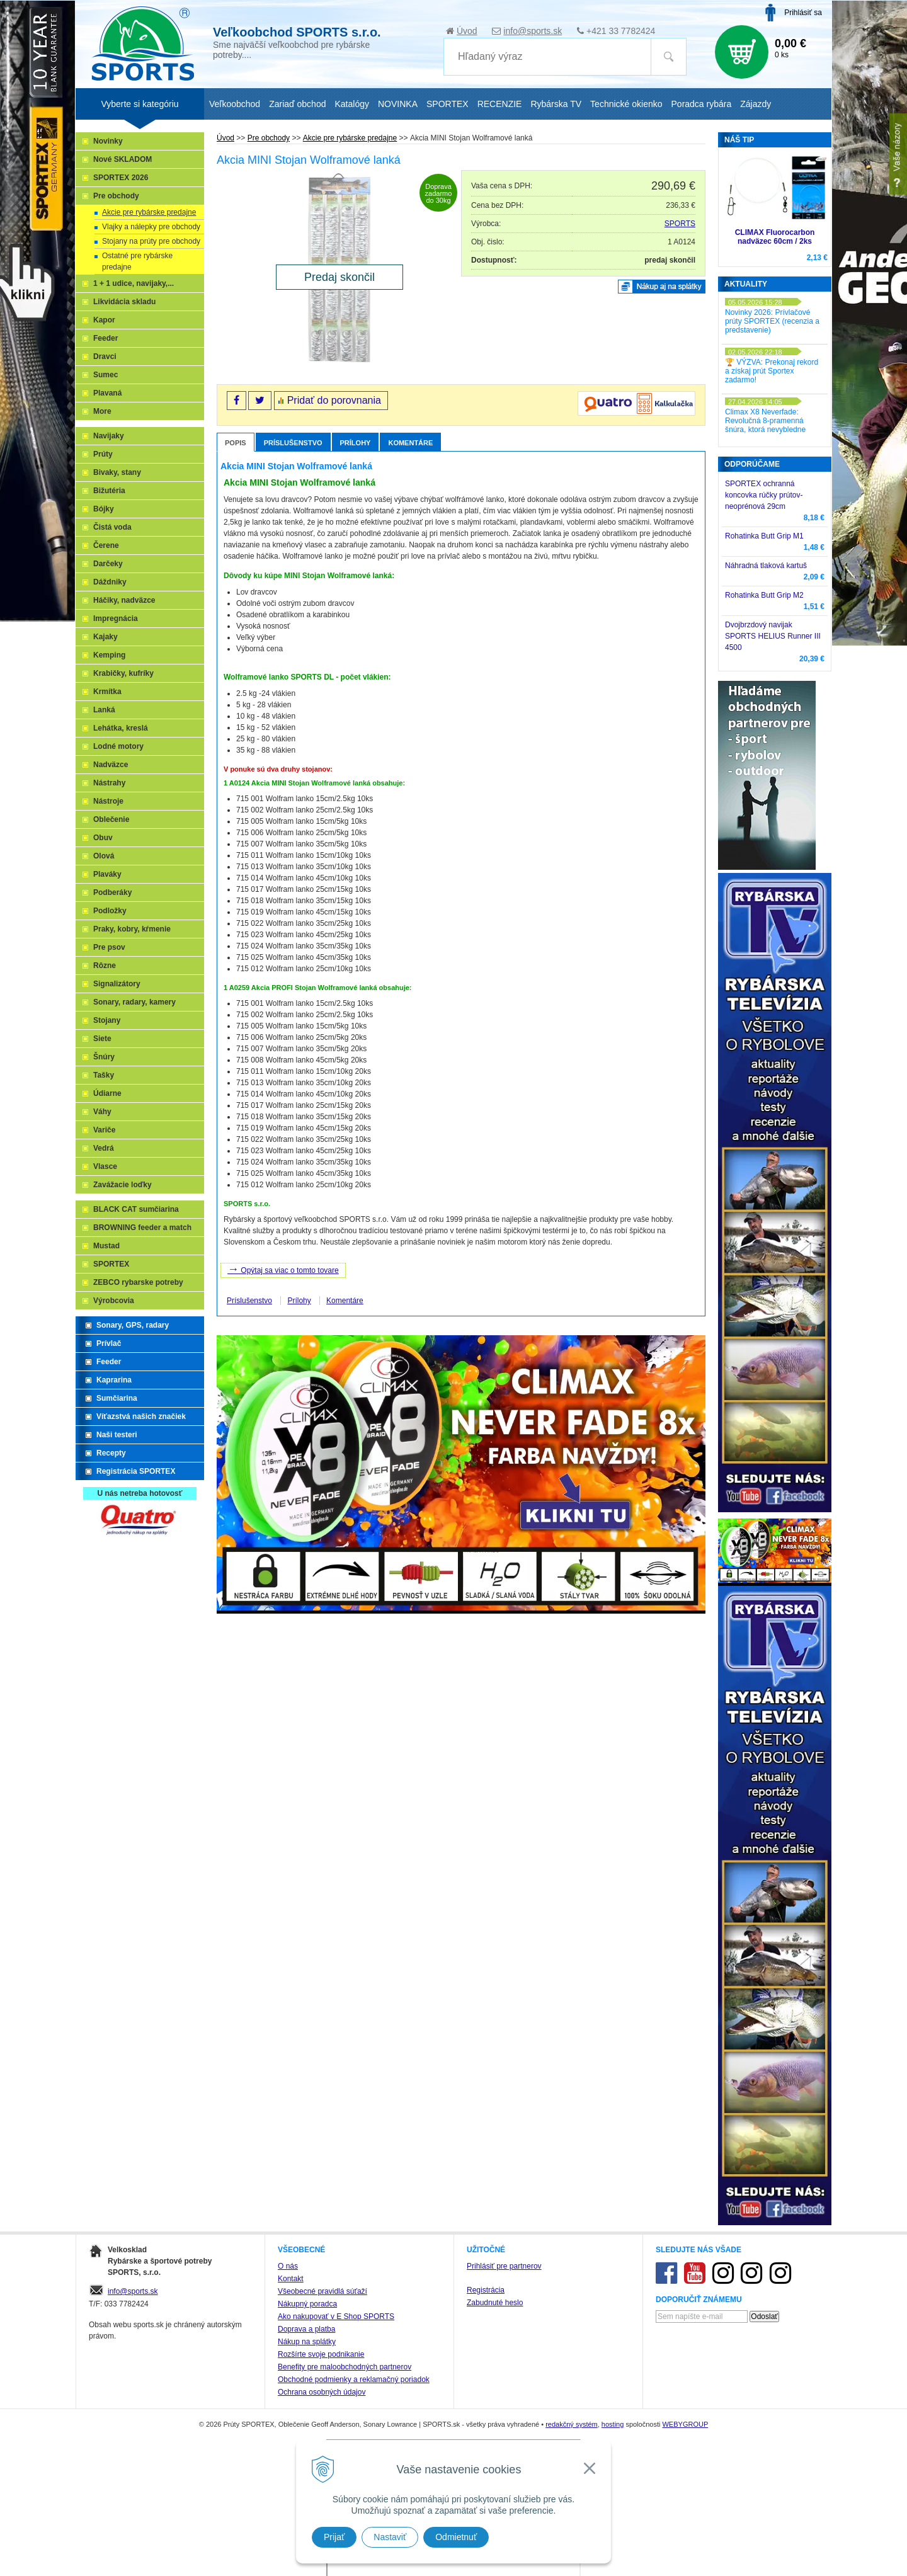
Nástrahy (109, 782)
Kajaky (105, 636)
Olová (103, 856)
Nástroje (108, 801)
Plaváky (107, 874)
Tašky (103, 1075)
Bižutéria (109, 490)
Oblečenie (111, 819)
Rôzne (104, 965)
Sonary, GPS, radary (132, 1325)
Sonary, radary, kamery (134, 1002)
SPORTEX (111, 1264)
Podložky (110, 910)
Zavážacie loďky (122, 1184)
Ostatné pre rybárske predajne (137, 261)
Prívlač (108, 1343)
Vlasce (105, 1166)
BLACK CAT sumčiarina (136, 1209)
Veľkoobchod (234, 104)
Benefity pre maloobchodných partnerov (344, 2366)
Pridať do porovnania (334, 400)
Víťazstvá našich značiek (141, 1416)
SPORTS (680, 223)
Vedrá (103, 1148)
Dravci (105, 356)
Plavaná (107, 393)
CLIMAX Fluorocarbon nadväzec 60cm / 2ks (775, 237)
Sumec (105, 374)
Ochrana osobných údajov (321, 2392)
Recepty (111, 1453)
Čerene (106, 545)
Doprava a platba (306, 2329)
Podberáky (112, 892)
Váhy (102, 1111)
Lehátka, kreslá (120, 728)
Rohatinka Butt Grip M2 (764, 595)
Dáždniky (110, 582)
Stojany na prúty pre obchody (151, 241)
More (102, 411)
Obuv (103, 837)
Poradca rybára (701, 104)
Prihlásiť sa (803, 12)
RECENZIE (499, 104)
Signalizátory (116, 983)
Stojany (106, 1020)
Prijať (334, 2537)
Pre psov (109, 947)
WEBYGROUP (685, 2424)
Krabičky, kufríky (123, 673)
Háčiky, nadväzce (124, 600)
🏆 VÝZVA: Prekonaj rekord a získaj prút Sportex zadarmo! (771, 371)
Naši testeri (116, 1434)
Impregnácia (115, 618)
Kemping (109, 655)
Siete (102, 1038)
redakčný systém (571, 2424)
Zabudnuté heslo (495, 2302)
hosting (613, 2424)
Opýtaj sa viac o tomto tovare (283, 1269)
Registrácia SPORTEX (135, 1471)
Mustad (106, 1245)
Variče (104, 1130)
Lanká (104, 709)
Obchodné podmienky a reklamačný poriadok (354, 2379)
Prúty (103, 454)
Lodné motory (118, 746)
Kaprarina (114, 1380)
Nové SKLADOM (122, 159)
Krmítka (107, 691)
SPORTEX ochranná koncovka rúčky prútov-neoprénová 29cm (763, 495)
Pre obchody (116, 195)
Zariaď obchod (297, 104)
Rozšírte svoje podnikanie (321, 2354)
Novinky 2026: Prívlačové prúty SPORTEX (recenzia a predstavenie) (772, 321)
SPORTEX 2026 (120, 177)
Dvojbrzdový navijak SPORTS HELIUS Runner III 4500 (773, 636)
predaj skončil (669, 260)
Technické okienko (626, 104)
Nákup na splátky (307, 2341)
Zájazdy (755, 104)
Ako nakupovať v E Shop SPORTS (336, 2316)
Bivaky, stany (117, 472)
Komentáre (410, 443)
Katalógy (351, 104)
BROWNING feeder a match (142, 1227)
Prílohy (355, 443)
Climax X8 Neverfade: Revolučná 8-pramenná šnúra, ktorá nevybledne (765, 420)
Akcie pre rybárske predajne (149, 212)
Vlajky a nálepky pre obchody (151, 226)
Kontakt (291, 2278)
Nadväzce (110, 764)
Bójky (103, 508)
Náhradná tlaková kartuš (766, 565)
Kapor (104, 320)
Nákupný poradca (307, 2304)
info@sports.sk (532, 31)
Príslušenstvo (293, 443)
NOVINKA (398, 104)
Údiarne (107, 1093)
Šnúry (104, 1056)
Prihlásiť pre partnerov (504, 2266)
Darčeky (108, 563)
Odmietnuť (456, 2537)
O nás (288, 2266)
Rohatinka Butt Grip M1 (764, 536)
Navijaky (108, 435)
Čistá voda (112, 527)
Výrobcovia (113, 1300)
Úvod (467, 31)
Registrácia (486, 2290)
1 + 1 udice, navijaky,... (133, 283)
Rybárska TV (555, 104)
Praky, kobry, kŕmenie (132, 929)
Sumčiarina (116, 1398)
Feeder (105, 338)
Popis (235, 443)
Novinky (108, 141)
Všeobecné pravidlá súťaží (322, 2291)
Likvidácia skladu (124, 301)
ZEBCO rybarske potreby (138, 1282)
